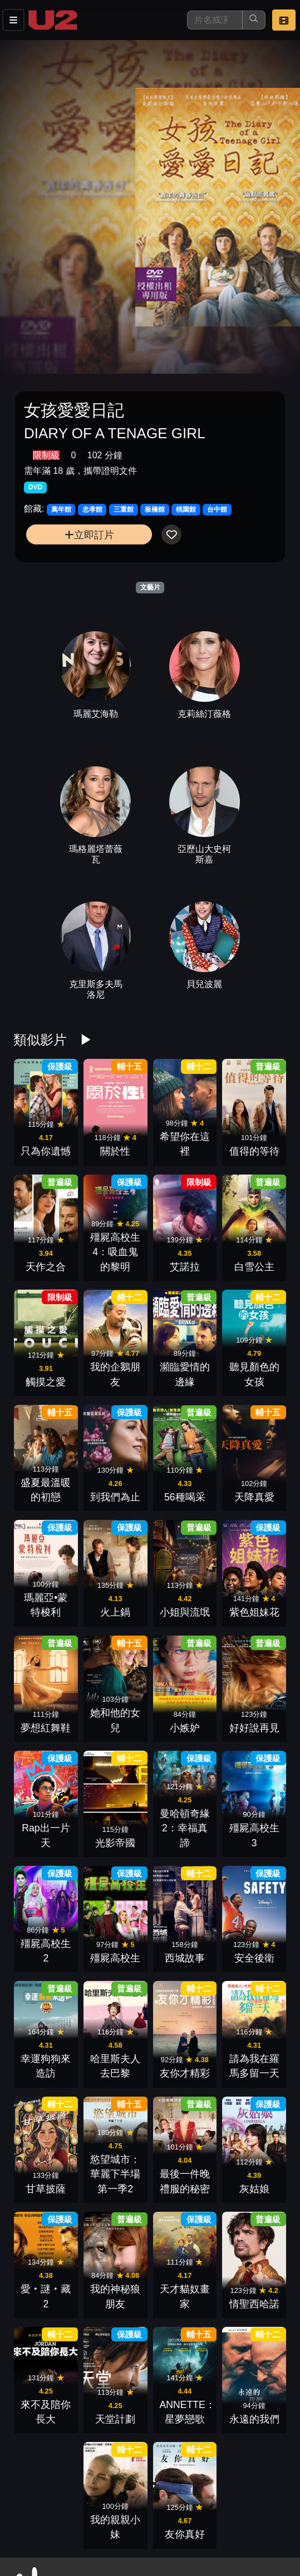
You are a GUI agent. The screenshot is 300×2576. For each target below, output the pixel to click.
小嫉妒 (185, 1727)
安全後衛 (254, 1958)
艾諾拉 (185, 1266)
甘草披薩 (46, 2188)
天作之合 (46, 1266)
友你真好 (185, 2534)
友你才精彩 (185, 2073)
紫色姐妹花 (254, 1612)
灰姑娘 (254, 2188)
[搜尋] (215, 20)
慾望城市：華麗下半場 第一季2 (115, 2174)
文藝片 (150, 587)
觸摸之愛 (46, 1382)
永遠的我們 (254, 2419)
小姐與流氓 (185, 1612)
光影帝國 (115, 1843)
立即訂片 (89, 535)
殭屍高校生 (115, 1958)
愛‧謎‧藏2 (46, 2304)
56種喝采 (184, 1497)
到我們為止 (115, 1497)
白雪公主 (254, 1266)
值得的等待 (254, 1151)
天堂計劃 (115, 2419)
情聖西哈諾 (254, 2304)
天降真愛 (254, 1497)
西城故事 (185, 1958)
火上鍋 (115, 1612)
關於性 (115, 1151)
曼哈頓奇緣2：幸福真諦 (185, 1828)
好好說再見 (254, 1727)
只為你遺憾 (46, 1151)
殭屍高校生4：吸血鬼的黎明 (115, 1252)
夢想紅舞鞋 (46, 1727)
